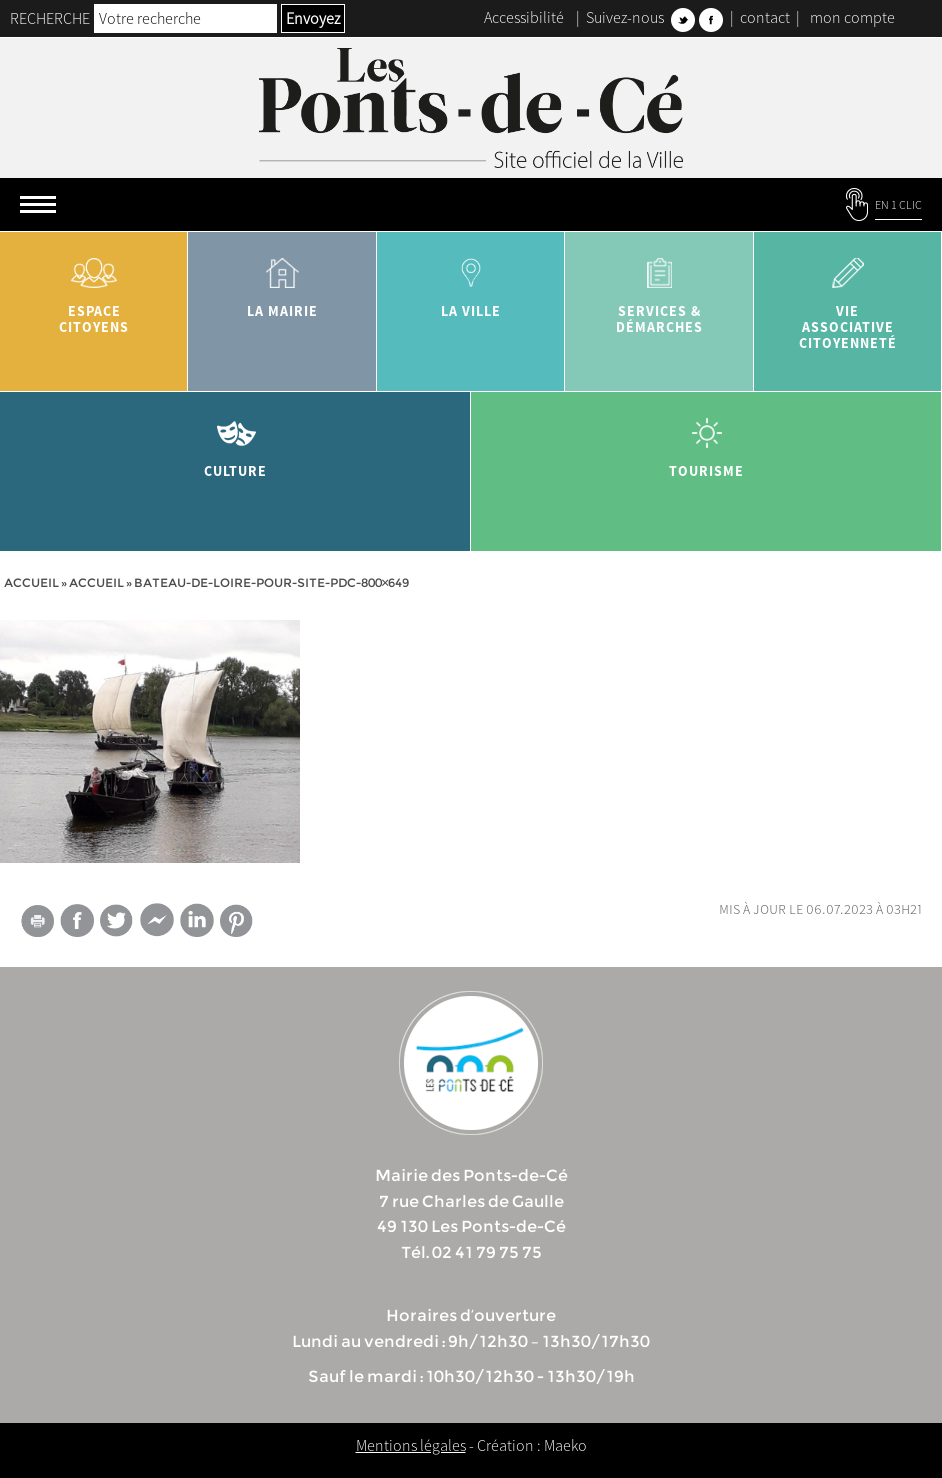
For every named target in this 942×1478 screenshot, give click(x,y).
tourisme (706, 440)
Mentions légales (411, 1445)
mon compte (852, 17)
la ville (471, 280)
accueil (96, 582)
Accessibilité (524, 17)
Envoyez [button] (313, 18)
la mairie (282, 280)
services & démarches (659, 288)
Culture (235, 440)
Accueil (31, 582)
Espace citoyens (94, 288)
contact (765, 17)
